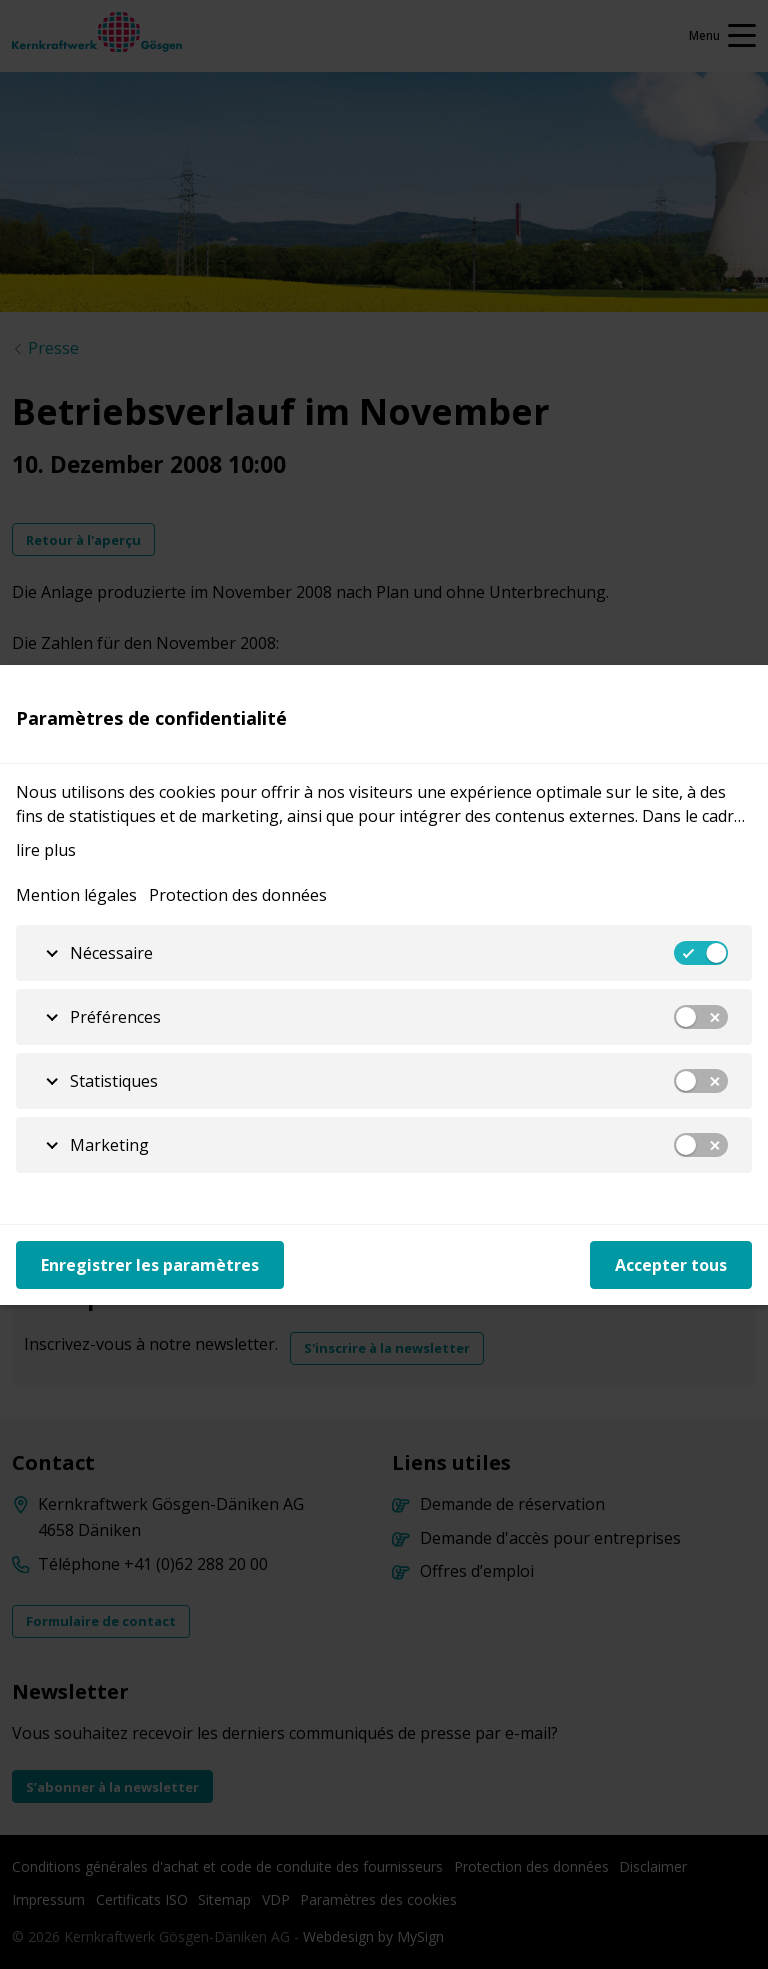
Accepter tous (671, 1265)
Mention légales (76, 895)
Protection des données (238, 895)
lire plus (46, 850)
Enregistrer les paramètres (150, 1265)
